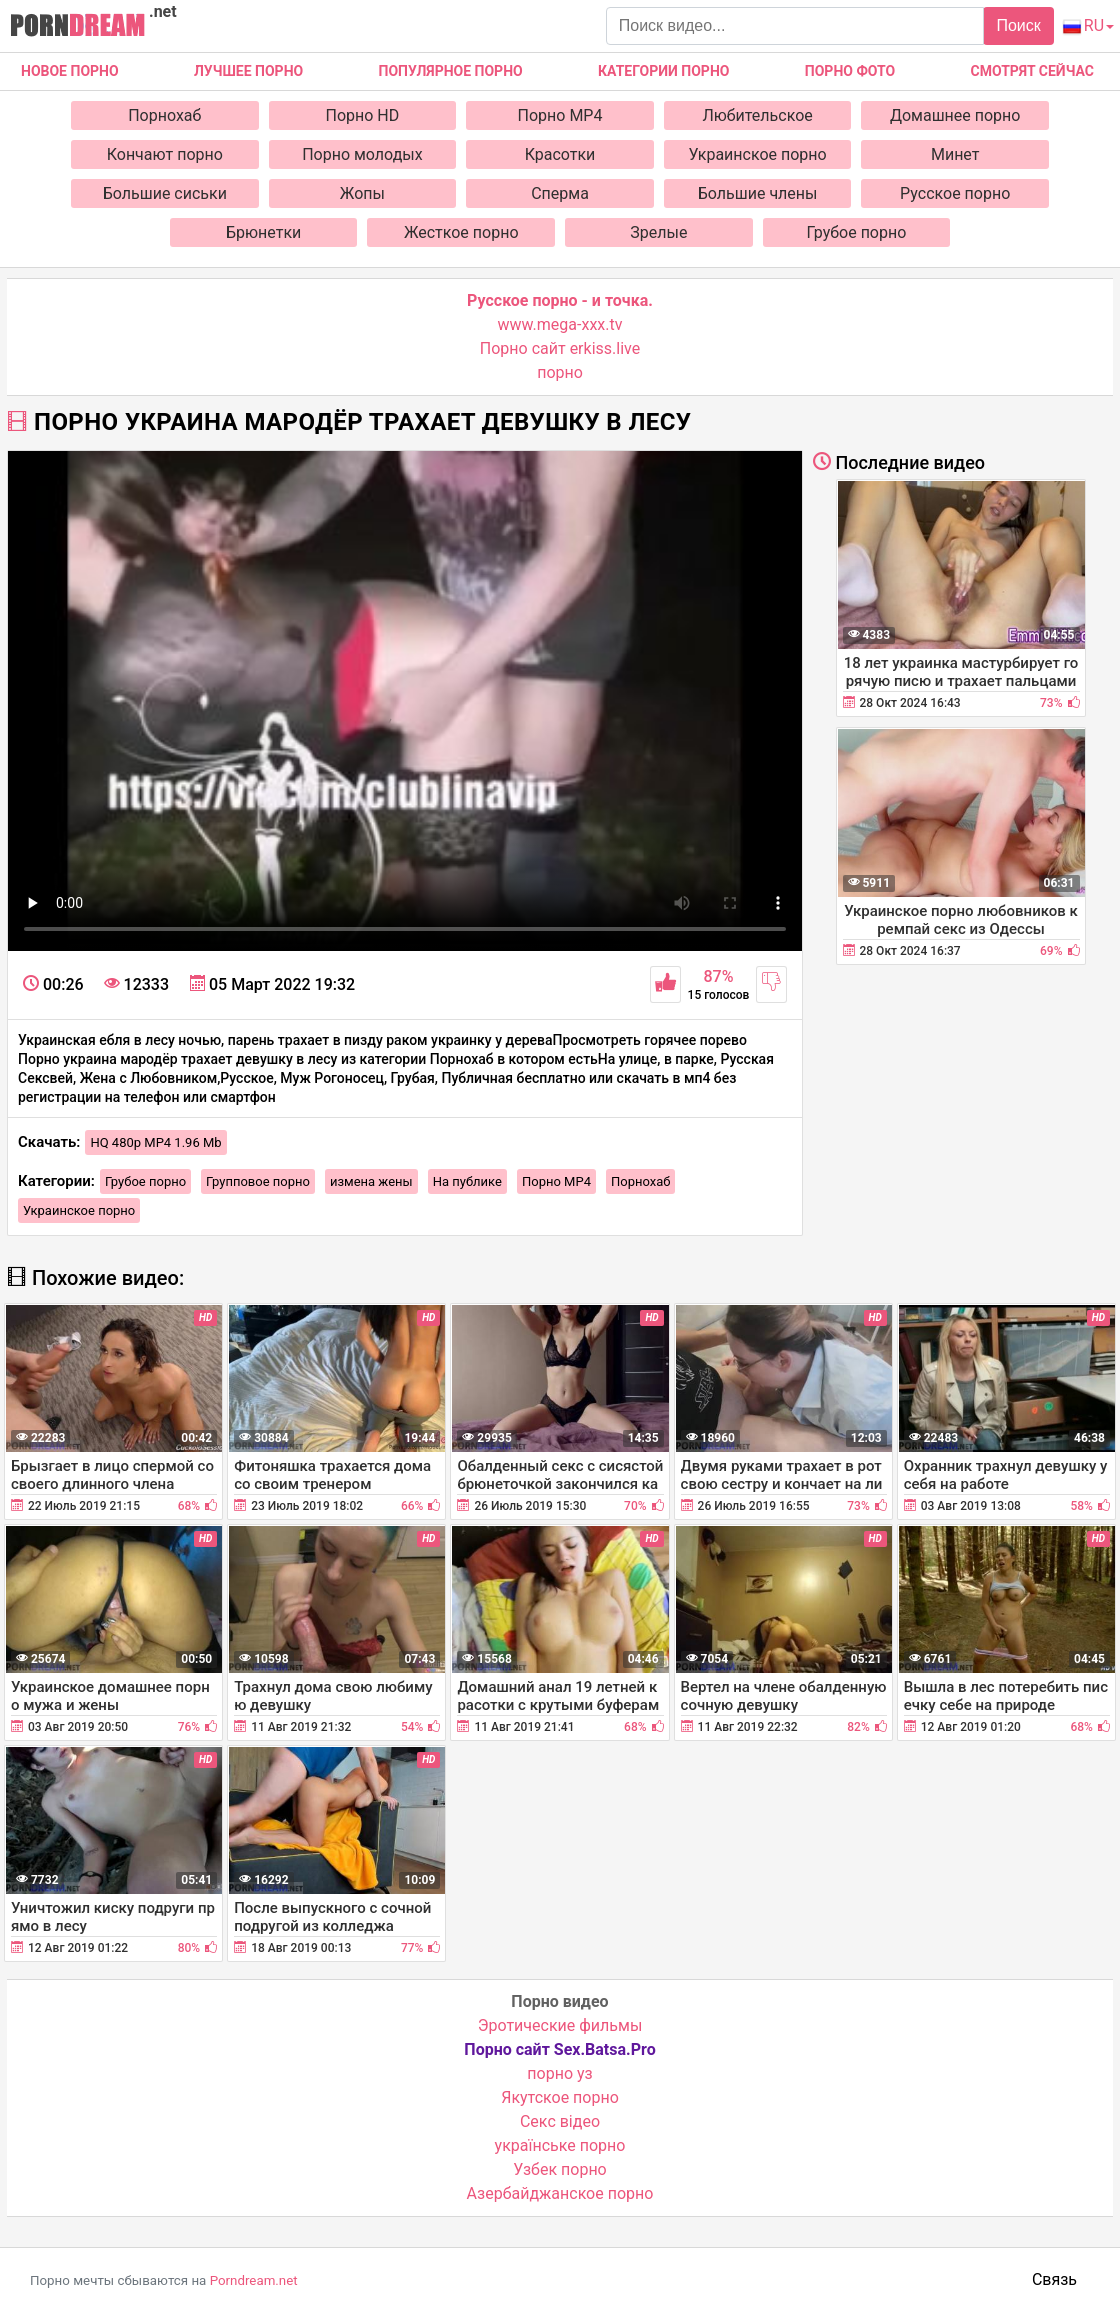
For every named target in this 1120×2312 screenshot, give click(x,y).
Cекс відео (560, 2121)
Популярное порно (451, 71)
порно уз (559, 2073)
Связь (1054, 2279)
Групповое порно (258, 1181)
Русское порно (955, 193)
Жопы (362, 193)
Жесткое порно (461, 232)
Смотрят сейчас (1032, 71)
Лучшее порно (248, 71)
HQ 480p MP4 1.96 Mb (155, 1142)
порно (560, 372)
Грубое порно (856, 232)
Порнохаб (164, 115)
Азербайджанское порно (560, 2193)
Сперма (560, 193)
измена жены (371, 1181)
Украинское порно (757, 154)
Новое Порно (70, 71)
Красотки (560, 154)
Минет (955, 154)
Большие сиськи (165, 193)
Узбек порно (560, 2169)
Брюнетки (263, 232)
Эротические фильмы (560, 2025)
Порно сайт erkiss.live (560, 348)
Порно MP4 (560, 115)
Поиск (1018, 25)
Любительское (757, 115)
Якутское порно (560, 2097)
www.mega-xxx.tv (560, 324)
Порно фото (850, 71)
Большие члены (758, 193)
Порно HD (363, 115)
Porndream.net (254, 2280)
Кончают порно (165, 154)
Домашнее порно (955, 115)
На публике (467, 1181)
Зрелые (658, 232)
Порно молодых (362, 154)
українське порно (560, 2145)
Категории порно (663, 71)
